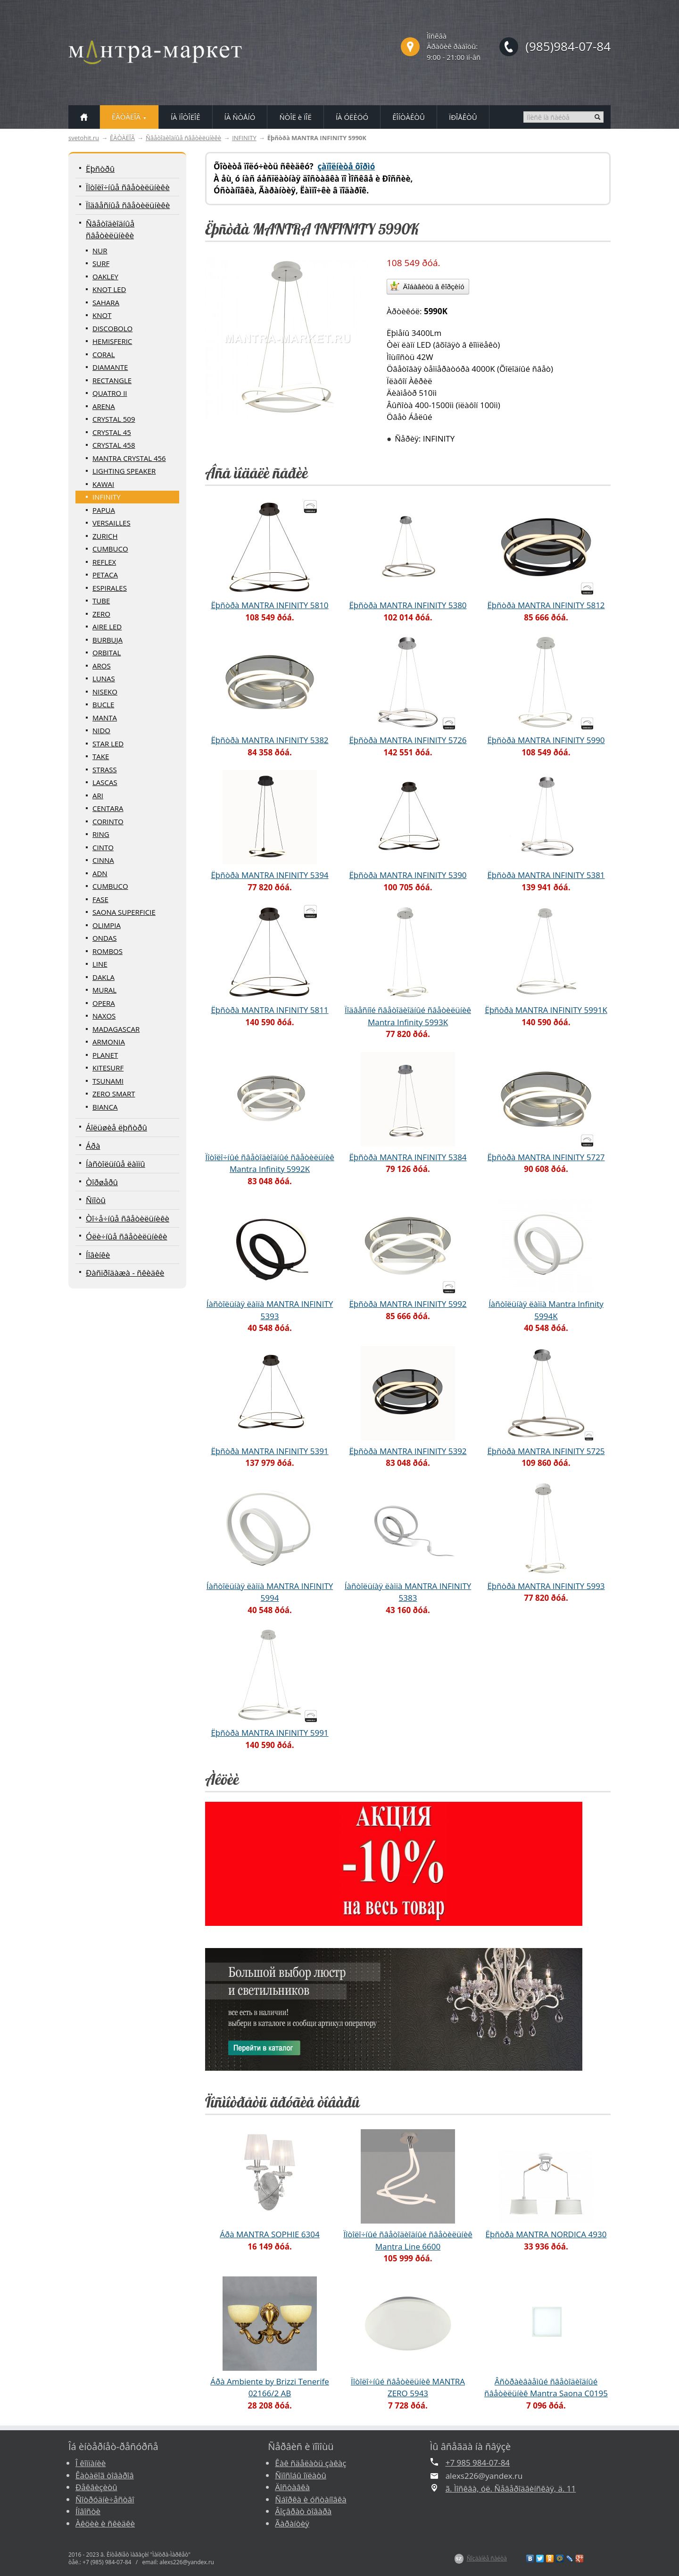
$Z (459, 2558)
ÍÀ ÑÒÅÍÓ (240, 117)
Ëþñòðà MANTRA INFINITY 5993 (545, 1586)
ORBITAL (106, 652)
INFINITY (244, 138)
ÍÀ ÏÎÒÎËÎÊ (185, 117)
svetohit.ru (83, 138)
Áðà (93, 1145)
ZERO (101, 614)
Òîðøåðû (102, 1182)
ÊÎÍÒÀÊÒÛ (408, 117)
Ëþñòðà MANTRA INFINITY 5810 (269, 605)
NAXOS (104, 1015)
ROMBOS (107, 951)
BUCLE (103, 704)
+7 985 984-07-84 (478, 2462)
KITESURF (108, 1067)
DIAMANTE (110, 367)
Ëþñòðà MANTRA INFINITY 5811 (269, 1009)
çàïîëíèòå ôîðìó (346, 166)
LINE (100, 964)
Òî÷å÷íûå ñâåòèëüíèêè (127, 1218)
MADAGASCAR (116, 1029)
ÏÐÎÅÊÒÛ (463, 117)
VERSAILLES (111, 522)
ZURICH (104, 536)
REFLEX (104, 562)
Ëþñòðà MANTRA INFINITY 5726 (407, 740)
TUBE (101, 600)
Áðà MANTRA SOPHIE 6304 (269, 2234)
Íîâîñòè (87, 2511)
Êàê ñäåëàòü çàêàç (310, 2463)
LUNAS (103, 678)
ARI (97, 795)
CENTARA (108, 808)
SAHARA (105, 302)
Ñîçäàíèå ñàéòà (487, 2558)
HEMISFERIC (112, 341)
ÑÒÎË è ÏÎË (295, 117)
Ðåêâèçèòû (96, 2487)
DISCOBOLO (112, 328)
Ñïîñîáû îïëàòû (300, 2475)
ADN (100, 873)
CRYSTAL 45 (111, 432)
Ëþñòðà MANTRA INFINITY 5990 (545, 740)
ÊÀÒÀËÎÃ (122, 138)
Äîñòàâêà (292, 2487)
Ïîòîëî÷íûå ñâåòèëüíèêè (128, 187)
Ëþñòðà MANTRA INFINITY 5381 (545, 875)
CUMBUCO (110, 548)
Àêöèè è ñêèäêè (105, 2523)
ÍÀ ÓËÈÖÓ (352, 117)
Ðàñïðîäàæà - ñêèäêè (125, 1272)
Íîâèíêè (98, 1254)
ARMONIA (108, 1041)
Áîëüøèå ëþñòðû (116, 1127)
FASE (100, 899)
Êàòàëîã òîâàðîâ (104, 2475)
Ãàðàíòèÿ (292, 2523)
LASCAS (104, 782)
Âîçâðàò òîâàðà (303, 2511)
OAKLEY (105, 276)
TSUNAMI (108, 1081)
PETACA (105, 574)
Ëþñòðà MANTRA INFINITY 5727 (545, 1157)
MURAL (104, 990)
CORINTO (108, 821)
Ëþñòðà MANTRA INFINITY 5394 (269, 875)
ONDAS (104, 938)
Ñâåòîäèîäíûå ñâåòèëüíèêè (183, 138)
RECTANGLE (112, 380)
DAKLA (103, 977)
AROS (101, 665)
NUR (100, 250)
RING (100, 834)
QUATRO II (109, 393)
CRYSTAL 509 (113, 419)
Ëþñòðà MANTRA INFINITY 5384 (407, 1157)
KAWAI (103, 484)
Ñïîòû (96, 1200)
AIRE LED (107, 626)
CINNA (103, 860)
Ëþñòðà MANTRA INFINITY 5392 (407, 1451)
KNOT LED (109, 289)
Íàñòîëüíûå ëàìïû (115, 1163)
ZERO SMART (113, 1093)
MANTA (104, 717)
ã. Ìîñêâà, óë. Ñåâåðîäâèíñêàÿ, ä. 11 (511, 2488)
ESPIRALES (109, 588)
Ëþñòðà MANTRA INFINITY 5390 (407, 875)
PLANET (105, 1055)
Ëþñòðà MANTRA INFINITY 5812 (545, 605)
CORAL (103, 354)
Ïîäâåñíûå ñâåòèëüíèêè (128, 205)
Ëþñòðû (100, 168)
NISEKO (104, 691)
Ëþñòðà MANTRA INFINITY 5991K (546, 1009)
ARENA (103, 406)
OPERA (103, 1003)
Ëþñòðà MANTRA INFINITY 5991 (269, 1732)
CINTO (103, 847)
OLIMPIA (106, 925)
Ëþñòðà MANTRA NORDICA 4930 (546, 2234)
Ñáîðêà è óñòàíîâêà (310, 2499)
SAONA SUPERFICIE (124, 912)
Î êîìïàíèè (90, 2463)
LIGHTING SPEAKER (124, 471)
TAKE (100, 756)
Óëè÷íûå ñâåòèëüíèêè (126, 1236)
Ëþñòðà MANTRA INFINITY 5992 (407, 1303)
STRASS (104, 769)
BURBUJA (107, 639)
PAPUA (103, 510)
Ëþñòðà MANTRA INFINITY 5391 (269, 1451)
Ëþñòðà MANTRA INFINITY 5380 (407, 605)
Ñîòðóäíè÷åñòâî (104, 2499)
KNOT (101, 315)
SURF (100, 263)
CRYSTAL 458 (113, 445)
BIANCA (105, 1107)
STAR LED (108, 743)
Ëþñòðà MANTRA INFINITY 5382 (269, 740)
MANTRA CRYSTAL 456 (129, 458)
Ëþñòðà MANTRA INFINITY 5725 (545, 1451)
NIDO (101, 730)
